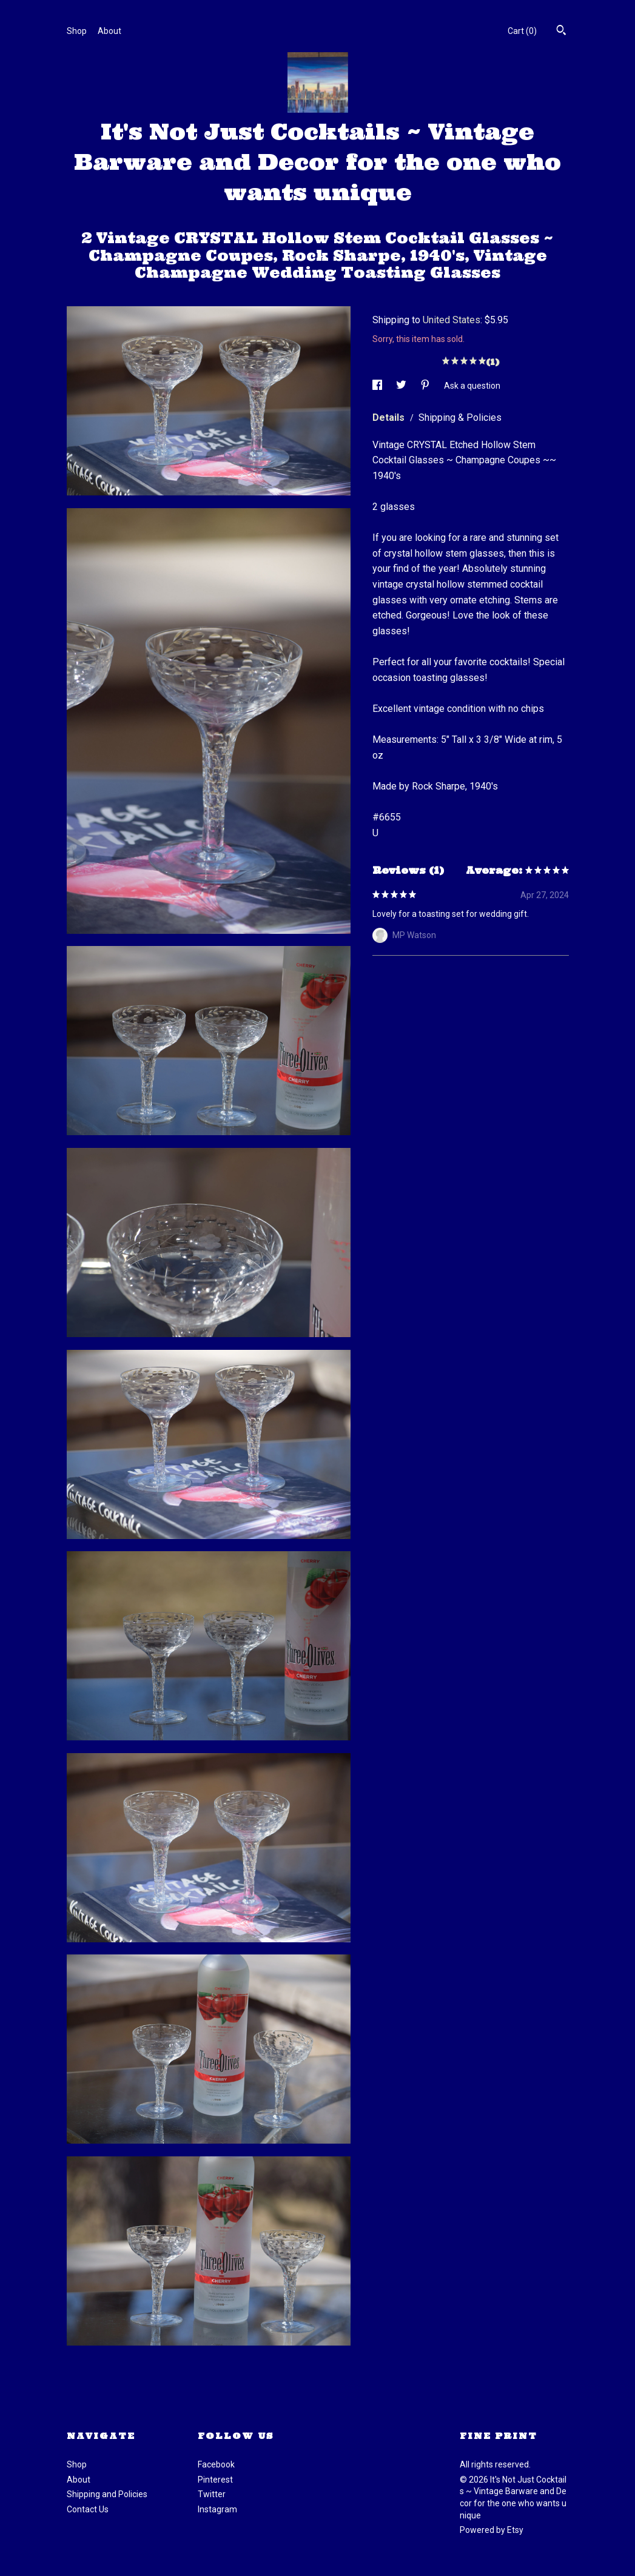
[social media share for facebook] (378, 386)
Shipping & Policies (460, 417)
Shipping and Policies (107, 2494)
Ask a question (472, 386)
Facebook (216, 2464)
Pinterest (215, 2479)
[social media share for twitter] (402, 386)
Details (389, 417)
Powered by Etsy (491, 2530)
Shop (77, 31)
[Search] (561, 31)
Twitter (212, 2494)
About (109, 31)
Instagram (217, 2509)
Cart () (522, 31)
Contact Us (88, 2509)
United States (451, 320)
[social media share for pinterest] (426, 386)
